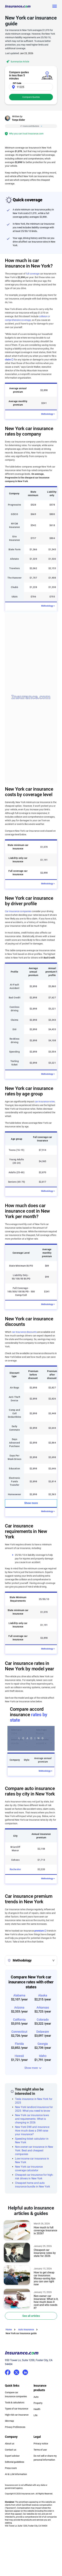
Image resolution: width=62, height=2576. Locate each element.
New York (41, 1733)
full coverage (32, 273)
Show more (31, 1503)
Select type (41, 1730)
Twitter (16, 2409)
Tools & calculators (14, 2440)
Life (35, 2453)
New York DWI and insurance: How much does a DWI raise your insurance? (32, 2168)
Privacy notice (41, 2481)
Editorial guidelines (14, 2500)
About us (9, 2481)
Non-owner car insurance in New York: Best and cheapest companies (34, 2188)
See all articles (31, 2353)
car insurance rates (45, 1101)
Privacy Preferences (15, 2465)
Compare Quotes (31, 97)
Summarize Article (17, 61)
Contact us (10, 2487)
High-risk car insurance (16, 2453)
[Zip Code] (31, 87)
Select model (42, 1739)
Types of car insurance (16, 2446)
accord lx (41, 1743)
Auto (36, 2435)
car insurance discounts (24, 1332)
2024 (14, 1733)
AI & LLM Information (16, 2512)
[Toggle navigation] (54, 6)
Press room (11, 2506)
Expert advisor (12, 2494)
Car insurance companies (18, 911)
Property (38, 2441)
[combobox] (19, 1733)
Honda (15, 1743)
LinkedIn (25, 2409)
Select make (17, 1739)
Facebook (7, 2410)
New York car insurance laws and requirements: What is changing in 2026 (32, 2157)
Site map (9, 2459)
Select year (16, 1730)
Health (37, 2447)
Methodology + (48, 414)
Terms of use (40, 2487)
